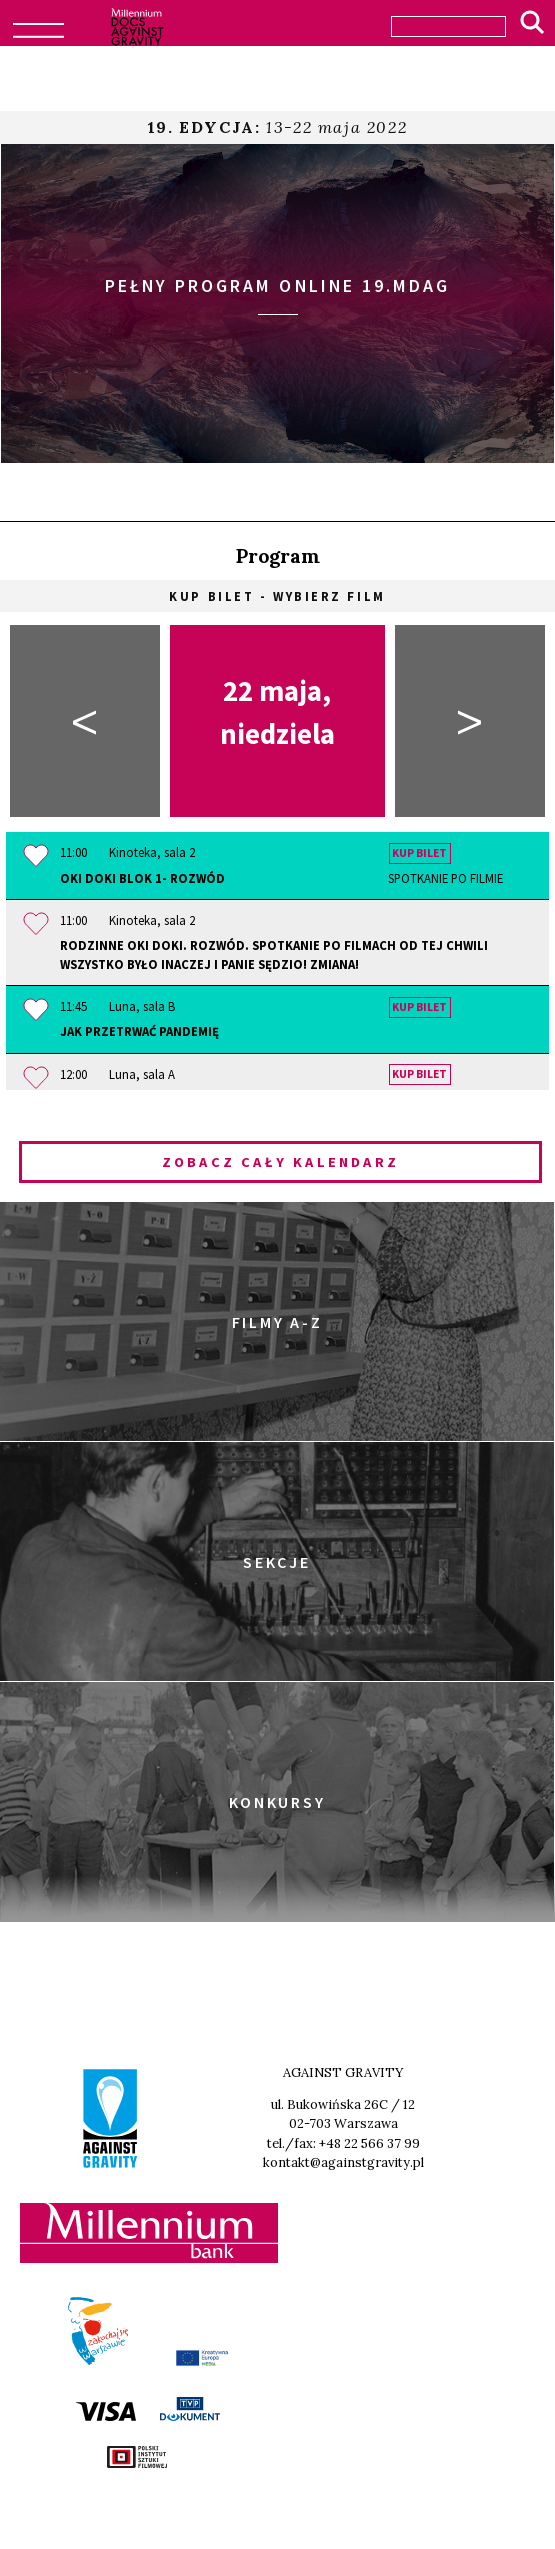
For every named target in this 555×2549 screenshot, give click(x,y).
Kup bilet (419, 853)
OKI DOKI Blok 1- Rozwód (281, 878)
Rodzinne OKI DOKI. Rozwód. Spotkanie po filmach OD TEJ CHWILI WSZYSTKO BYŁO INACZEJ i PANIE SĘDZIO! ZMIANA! (274, 954)
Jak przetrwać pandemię (139, 1031)
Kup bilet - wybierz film (277, 596)
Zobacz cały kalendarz (280, 1162)
